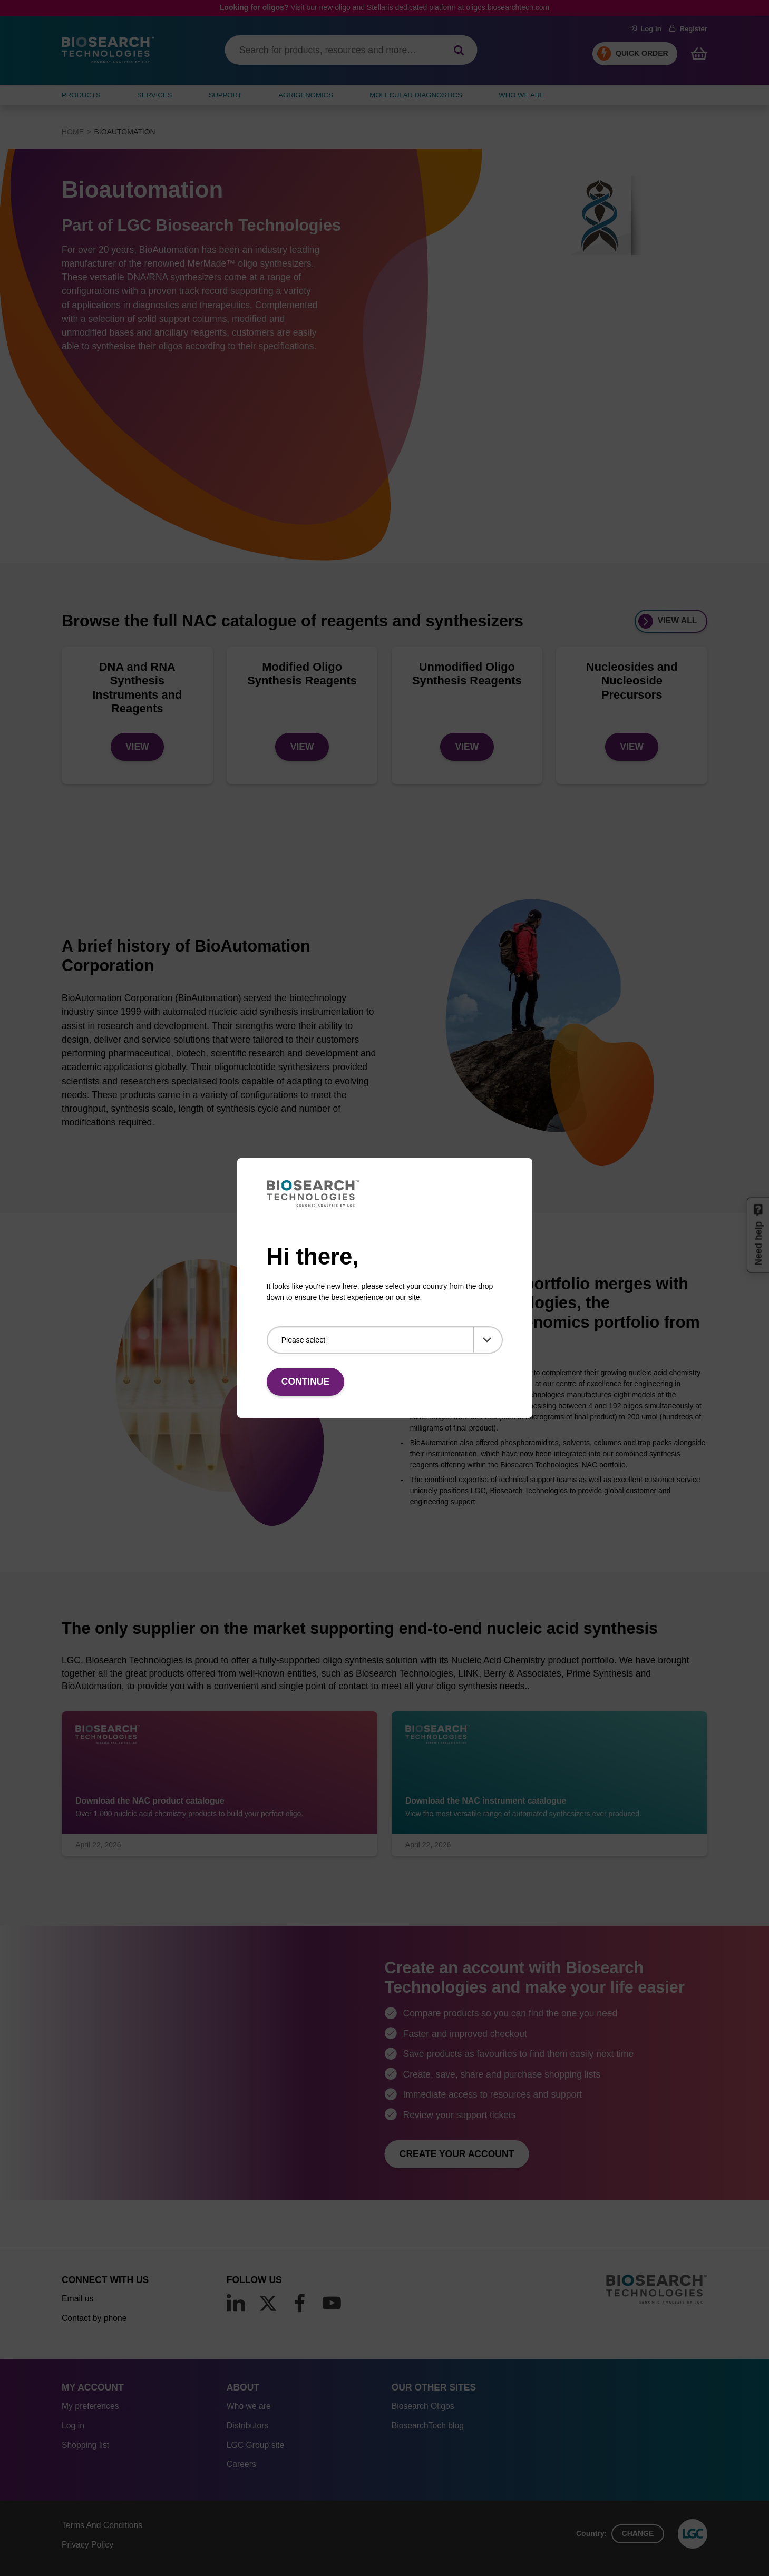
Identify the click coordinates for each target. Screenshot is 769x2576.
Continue (305, 1381)
